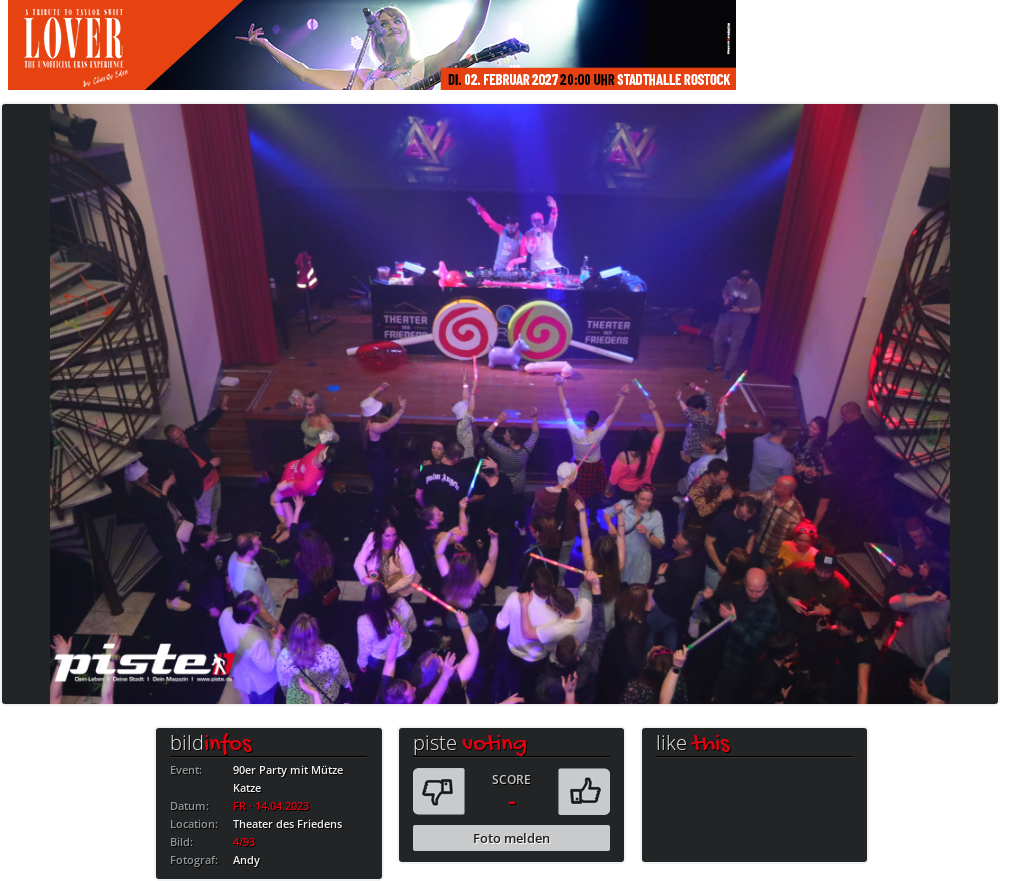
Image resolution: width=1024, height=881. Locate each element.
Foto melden (511, 838)
